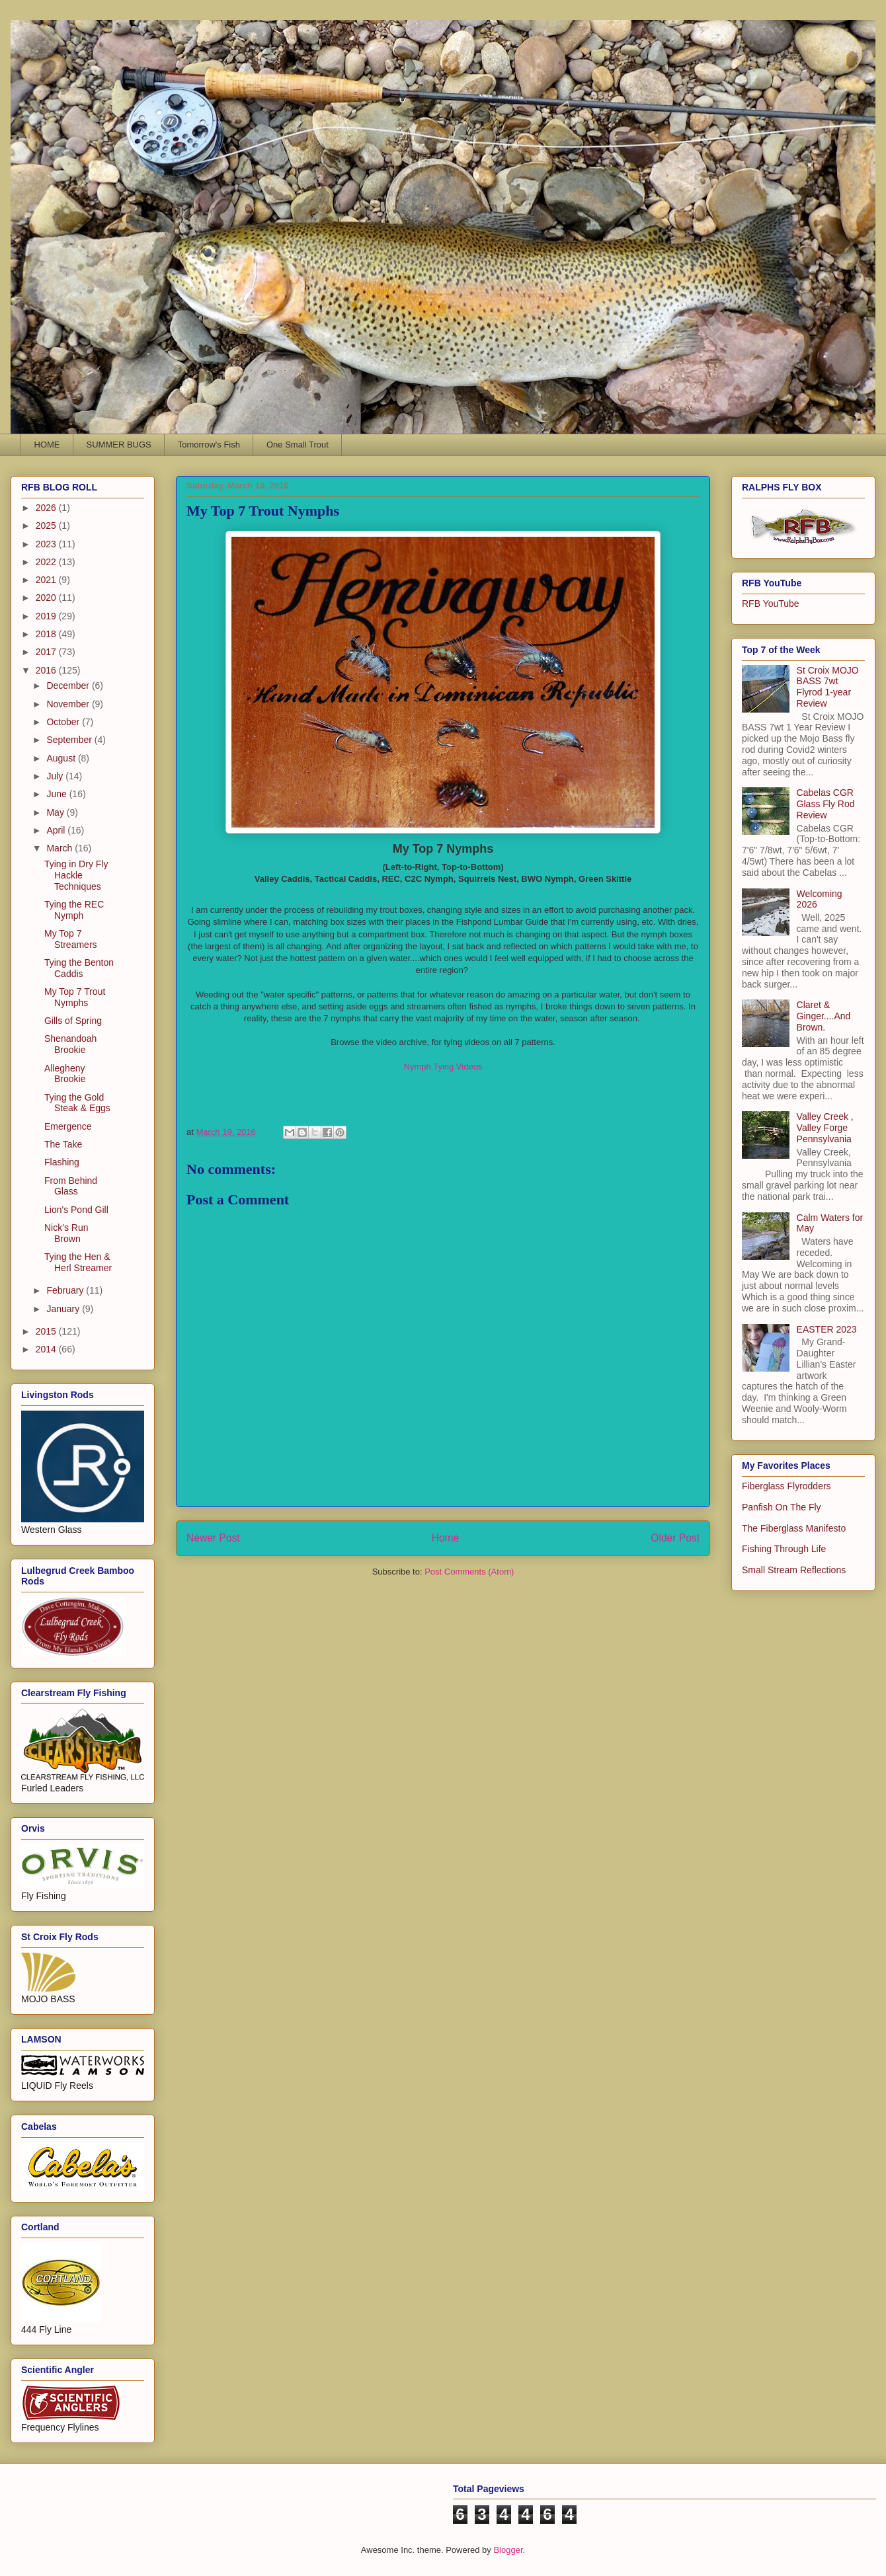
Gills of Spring (73, 1020)
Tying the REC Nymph (74, 910)
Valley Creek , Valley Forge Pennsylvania (825, 1127)
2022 (47, 562)
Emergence (68, 1126)
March (60, 848)
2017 (47, 651)
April (56, 830)
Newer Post (213, 1537)
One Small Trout (297, 444)
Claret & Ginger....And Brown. (824, 1016)
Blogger (507, 2550)
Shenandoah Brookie (70, 1044)
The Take (63, 1144)
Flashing (61, 1162)
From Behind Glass (70, 1186)
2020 (47, 597)
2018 (47, 634)
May (56, 812)
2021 (47, 579)
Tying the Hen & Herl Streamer (78, 1262)
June (57, 794)
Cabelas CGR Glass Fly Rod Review (826, 803)
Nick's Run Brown (66, 1233)
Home (446, 1537)
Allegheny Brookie (64, 1074)
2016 (47, 670)
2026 (47, 507)
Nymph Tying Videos (443, 1067)
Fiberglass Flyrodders (786, 1486)
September (70, 739)
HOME (47, 444)
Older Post (675, 1537)
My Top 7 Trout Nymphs (74, 997)
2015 (47, 1331)
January (64, 1309)
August (61, 758)
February (66, 1290)
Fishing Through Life (784, 1548)
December (68, 685)
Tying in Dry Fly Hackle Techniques (76, 875)
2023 (47, 544)
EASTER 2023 (827, 1329)
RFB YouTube (770, 603)
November (68, 704)
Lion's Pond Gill (76, 1209)
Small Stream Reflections (794, 1570)
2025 (47, 525)
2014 (47, 1349)
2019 (47, 616)
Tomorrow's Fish (209, 444)
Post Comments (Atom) (469, 1572)
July (55, 776)
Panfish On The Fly (781, 1507)
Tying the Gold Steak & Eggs (77, 1103)
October (64, 722)
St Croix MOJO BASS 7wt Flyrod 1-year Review (828, 687)
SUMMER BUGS (119, 444)
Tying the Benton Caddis (79, 968)
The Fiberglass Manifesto (794, 1528)
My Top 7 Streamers (70, 939)
